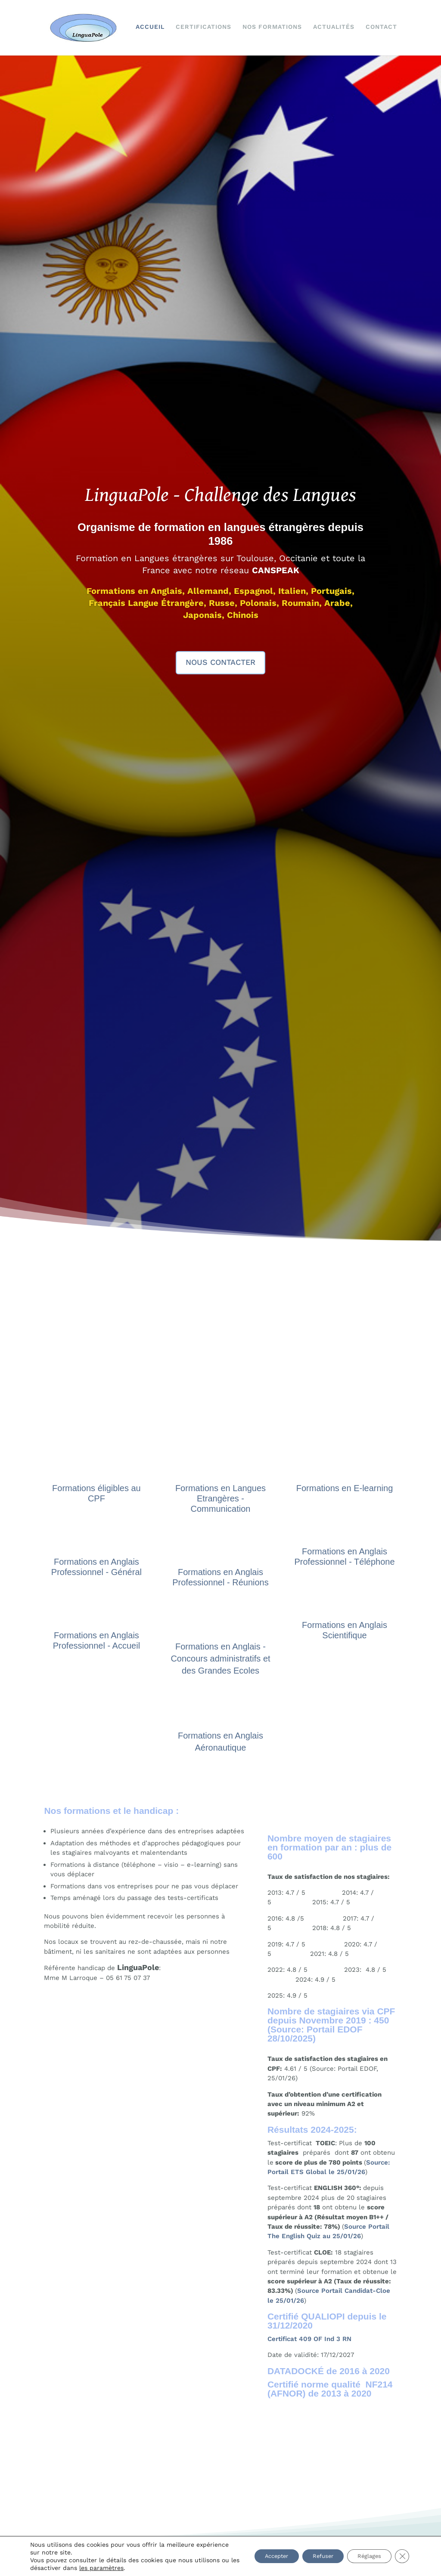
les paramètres (148, 2567)
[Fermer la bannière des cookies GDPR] (401, 2556)
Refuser (311, 2556)
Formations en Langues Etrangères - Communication (220, 1497)
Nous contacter (220, 661)
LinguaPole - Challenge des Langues (221, 495)
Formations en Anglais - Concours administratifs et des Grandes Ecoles (220, 1657)
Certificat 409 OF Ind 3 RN (309, 2337)
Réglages (364, 2556)
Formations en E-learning (344, 1487)
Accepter (257, 2556)
